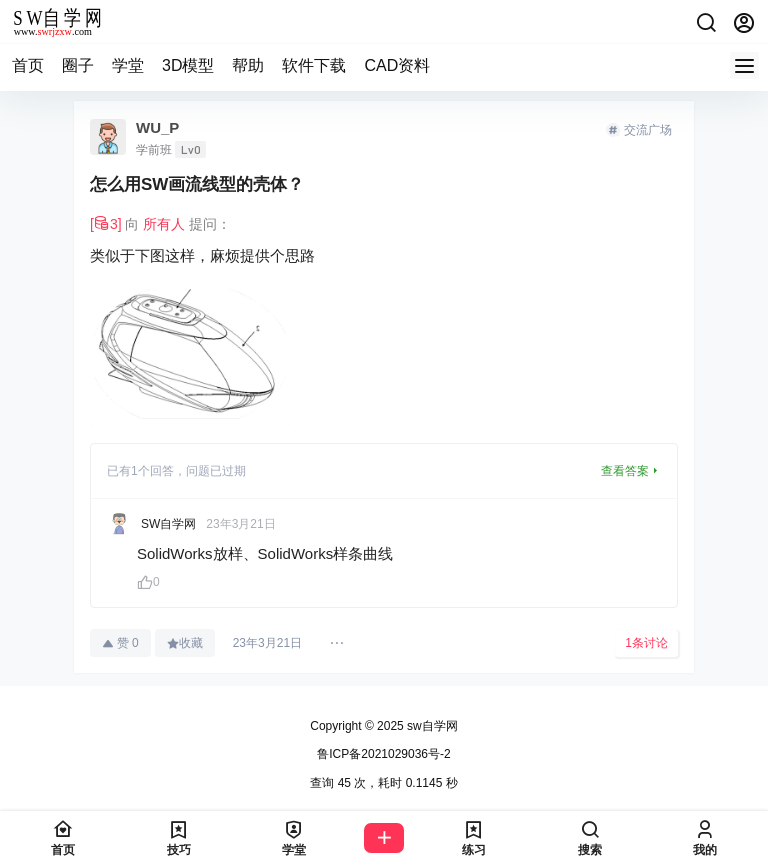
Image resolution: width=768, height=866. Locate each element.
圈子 (78, 65)
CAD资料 (397, 65)
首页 (28, 65)
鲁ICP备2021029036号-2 (383, 754)
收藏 (185, 643)
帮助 (248, 65)
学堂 (128, 65)
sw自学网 (431, 726)
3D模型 (188, 65)
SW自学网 (168, 524)
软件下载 (314, 65)
